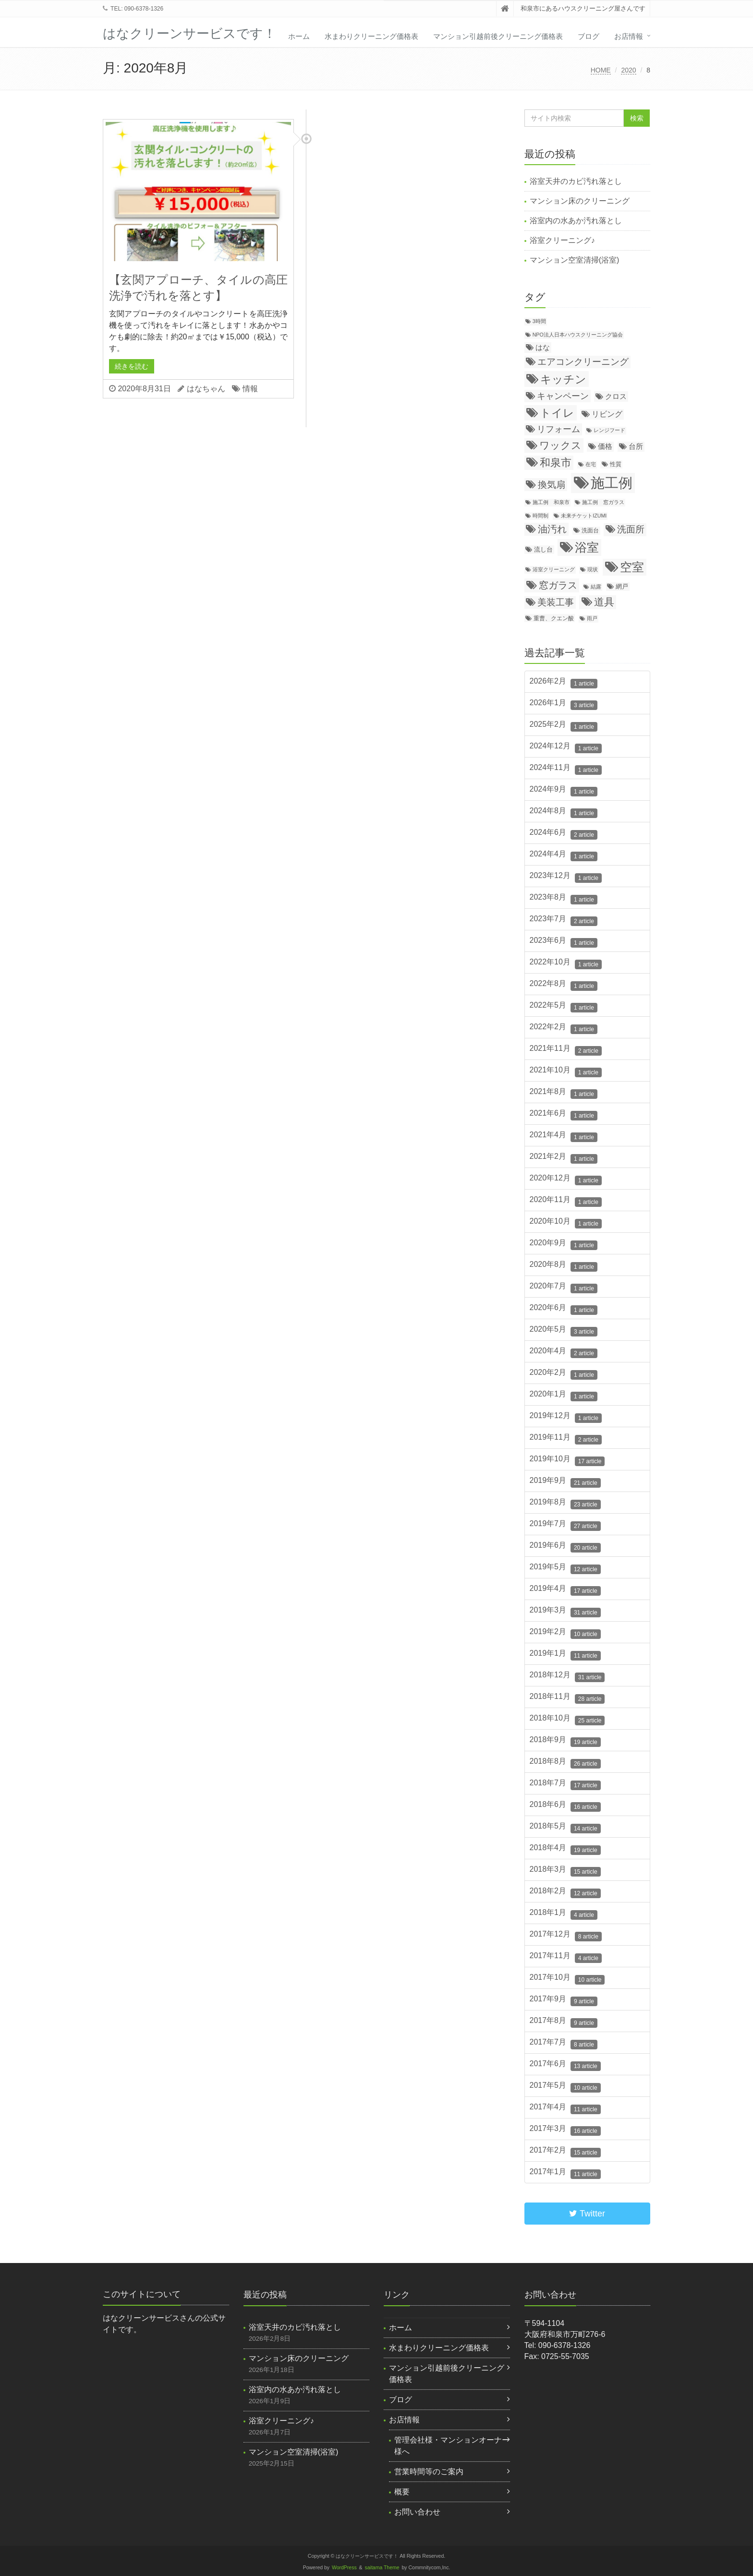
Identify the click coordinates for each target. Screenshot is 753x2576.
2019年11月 (566, 1438)
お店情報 (628, 36)
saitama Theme (382, 2567)
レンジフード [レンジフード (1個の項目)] (609, 430)
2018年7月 (565, 1784)
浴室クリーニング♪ (562, 240)
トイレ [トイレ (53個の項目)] (557, 413)
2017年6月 (565, 2065)
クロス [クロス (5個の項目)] (616, 396)
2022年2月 (563, 1028)
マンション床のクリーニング (580, 201)
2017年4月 (565, 2108)
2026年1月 (563, 704)
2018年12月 (567, 1676)
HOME (601, 70)
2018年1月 (563, 1914)
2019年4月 (565, 1590)
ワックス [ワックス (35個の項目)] (560, 445)
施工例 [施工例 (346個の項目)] (611, 483)
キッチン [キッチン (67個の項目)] (563, 379)
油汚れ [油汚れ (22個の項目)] (552, 529)
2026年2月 (563, 682)
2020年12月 (566, 1179)
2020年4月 (563, 1352)
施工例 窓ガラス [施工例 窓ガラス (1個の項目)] (603, 502)
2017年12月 (566, 1935)
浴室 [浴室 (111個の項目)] (587, 547)
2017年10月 (567, 1979)
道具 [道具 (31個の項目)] (604, 601)
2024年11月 (566, 769)
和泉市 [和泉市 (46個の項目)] (555, 463)
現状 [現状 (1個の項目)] (592, 569)
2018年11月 (567, 1698)
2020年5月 (563, 1330)
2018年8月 (565, 1763)
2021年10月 (566, 1071)
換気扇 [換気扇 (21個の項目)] (551, 485)
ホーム (299, 36)
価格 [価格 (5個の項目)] (605, 446)
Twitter (587, 2213)
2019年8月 (565, 1503)
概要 (402, 2492)
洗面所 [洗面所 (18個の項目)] (630, 529)
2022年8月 (563, 985)
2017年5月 (565, 2087)
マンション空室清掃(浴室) (574, 260)
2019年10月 (567, 1460)
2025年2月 (563, 726)
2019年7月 (565, 1525)
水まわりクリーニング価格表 (371, 36)
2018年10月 (567, 1719)
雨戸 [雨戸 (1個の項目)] (592, 618)
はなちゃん (206, 389)
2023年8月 (563, 898)
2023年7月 (563, 920)
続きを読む (131, 366)
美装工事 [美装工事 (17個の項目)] (555, 602)
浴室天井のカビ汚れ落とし (576, 181)
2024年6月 (563, 834)
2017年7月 (563, 2043)
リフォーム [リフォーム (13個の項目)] (558, 429)
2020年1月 (563, 1395)
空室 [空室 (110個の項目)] (632, 567)
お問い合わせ (417, 2512)
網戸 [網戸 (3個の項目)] (622, 586)
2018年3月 (565, 1871)
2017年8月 (563, 2022)
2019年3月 (565, 1611)
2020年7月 (563, 1287)
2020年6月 (563, 1309)
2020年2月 (563, 1374)
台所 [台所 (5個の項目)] (636, 446)
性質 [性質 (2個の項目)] (615, 464)
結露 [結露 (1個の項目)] (596, 587)
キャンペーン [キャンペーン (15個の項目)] (563, 396)
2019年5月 (565, 1568)
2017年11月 (566, 1957)
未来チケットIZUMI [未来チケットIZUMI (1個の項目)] (584, 515)
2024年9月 (563, 790)
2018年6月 (565, 1806)
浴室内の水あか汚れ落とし (576, 221)
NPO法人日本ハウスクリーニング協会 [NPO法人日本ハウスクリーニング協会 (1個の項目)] (578, 334)
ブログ (588, 36)
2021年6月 (563, 1114)
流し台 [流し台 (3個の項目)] (543, 549)
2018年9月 (565, 1741)
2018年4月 (565, 1849)
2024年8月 (563, 812)
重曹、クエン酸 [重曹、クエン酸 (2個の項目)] (554, 618)
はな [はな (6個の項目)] (542, 347)
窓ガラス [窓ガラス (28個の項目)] (558, 585)
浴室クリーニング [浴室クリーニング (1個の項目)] (554, 569)
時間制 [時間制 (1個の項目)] (540, 515)
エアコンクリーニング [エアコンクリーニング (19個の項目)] (583, 362)
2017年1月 (565, 2173)
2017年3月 (565, 2130)
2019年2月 (565, 1633)
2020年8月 (563, 1266)
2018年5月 (565, 1827)
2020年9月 (563, 1244)
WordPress (344, 2567)
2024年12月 (566, 747)
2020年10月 (566, 1222)
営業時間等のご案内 (428, 2472)
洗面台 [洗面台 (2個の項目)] (590, 530)
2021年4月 (563, 1136)
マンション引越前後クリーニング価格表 (498, 36)
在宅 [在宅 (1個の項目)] (590, 464)
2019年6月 (565, 1547)
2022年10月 (566, 963)
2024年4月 (563, 855)
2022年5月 (563, 1006)
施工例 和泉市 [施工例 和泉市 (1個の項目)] (551, 502)
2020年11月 (566, 1201)
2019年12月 (566, 1417)
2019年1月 (565, 1655)
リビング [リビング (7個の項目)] (607, 414)
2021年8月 (563, 1093)
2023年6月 (563, 942)
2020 (628, 70)
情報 (250, 389)
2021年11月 (566, 1050)
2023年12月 (566, 877)
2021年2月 (563, 1158)
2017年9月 (563, 2000)
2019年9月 (565, 1482)
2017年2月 (565, 2151)
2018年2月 (565, 1892)
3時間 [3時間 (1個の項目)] (539, 321)
